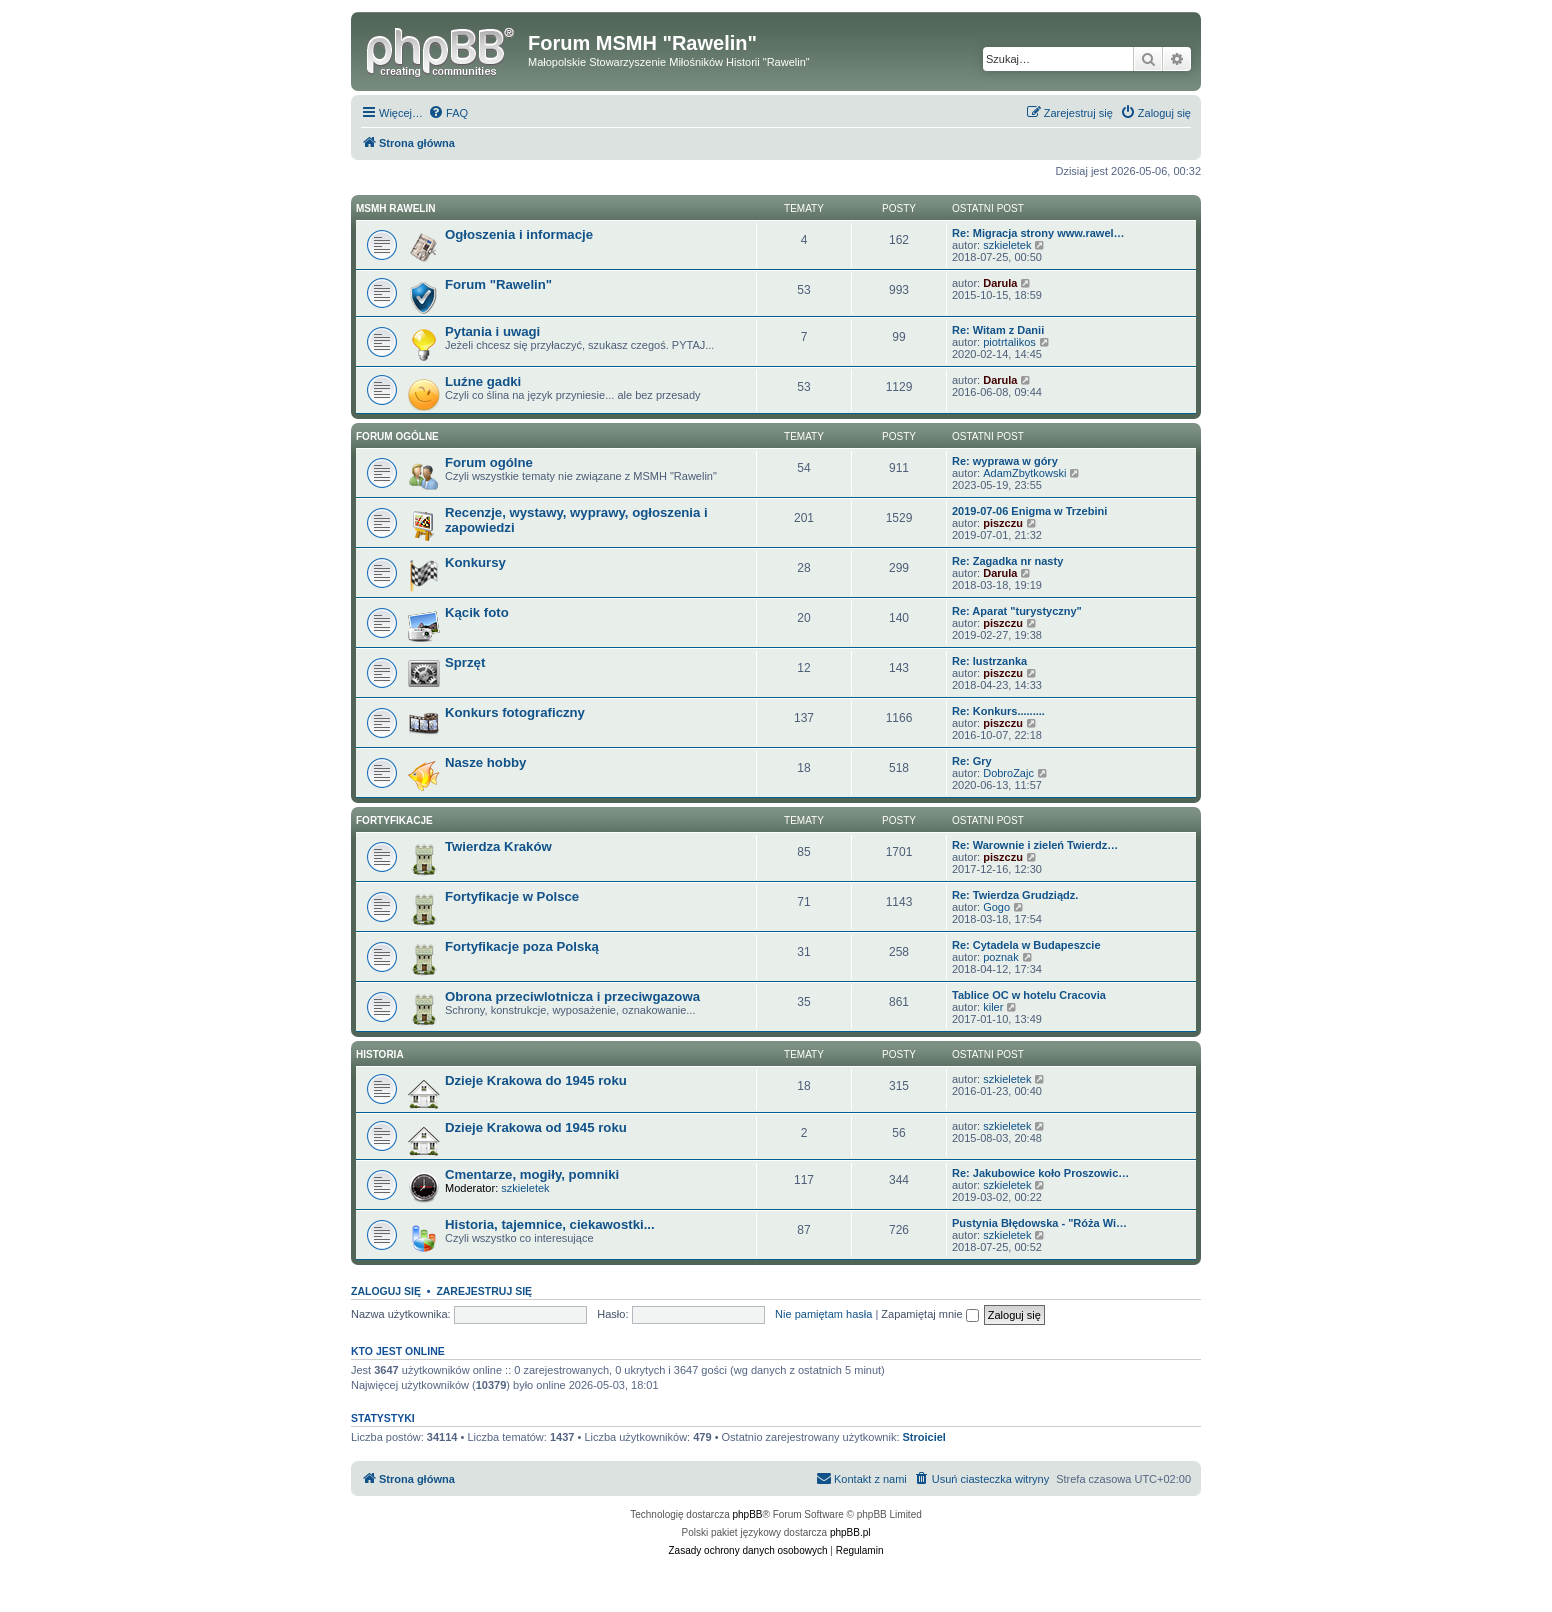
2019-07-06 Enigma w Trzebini (1029, 511)
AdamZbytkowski (1024, 473)
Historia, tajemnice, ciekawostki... (550, 1224)
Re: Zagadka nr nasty (1007, 561)
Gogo (996, 907)
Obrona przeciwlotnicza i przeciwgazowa (572, 996)
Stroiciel (924, 1437)
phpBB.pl (850, 1532)
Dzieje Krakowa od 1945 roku (536, 1127)
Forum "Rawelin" (498, 284)
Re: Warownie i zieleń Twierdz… (1035, 845)
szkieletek (1007, 245)
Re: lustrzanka (989, 661)
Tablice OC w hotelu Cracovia (1029, 995)
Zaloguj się (386, 1291)
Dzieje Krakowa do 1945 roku (536, 1080)
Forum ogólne (397, 436)
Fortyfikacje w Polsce (512, 896)
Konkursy (475, 562)
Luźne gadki (483, 381)
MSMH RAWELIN (395, 208)
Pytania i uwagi (492, 331)
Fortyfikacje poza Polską (522, 946)
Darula (1000, 283)
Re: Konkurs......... (998, 711)
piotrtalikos (1009, 342)
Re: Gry (972, 761)
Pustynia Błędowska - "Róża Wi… (1039, 1223)
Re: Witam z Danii (998, 330)
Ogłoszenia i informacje (519, 234)
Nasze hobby (485, 762)
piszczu (1003, 523)
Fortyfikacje (394, 820)
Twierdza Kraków (498, 846)
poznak (1000, 957)
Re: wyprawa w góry (1005, 461)
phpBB (748, 1514)
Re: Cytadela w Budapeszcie (1026, 945)
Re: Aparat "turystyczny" (1017, 611)
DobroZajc (1008, 773)
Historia (380, 1054)
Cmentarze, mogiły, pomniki (532, 1174)
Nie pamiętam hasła (823, 1314)
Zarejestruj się (484, 1291)
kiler (993, 1007)
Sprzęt (465, 662)
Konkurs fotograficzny (515, 712)
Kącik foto (477, 612)
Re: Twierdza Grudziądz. (1015, 895)
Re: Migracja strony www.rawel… (1038, 233)
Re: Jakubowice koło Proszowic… (1040, 1173)
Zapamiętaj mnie (929, 1314)
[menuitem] (448, 113)
